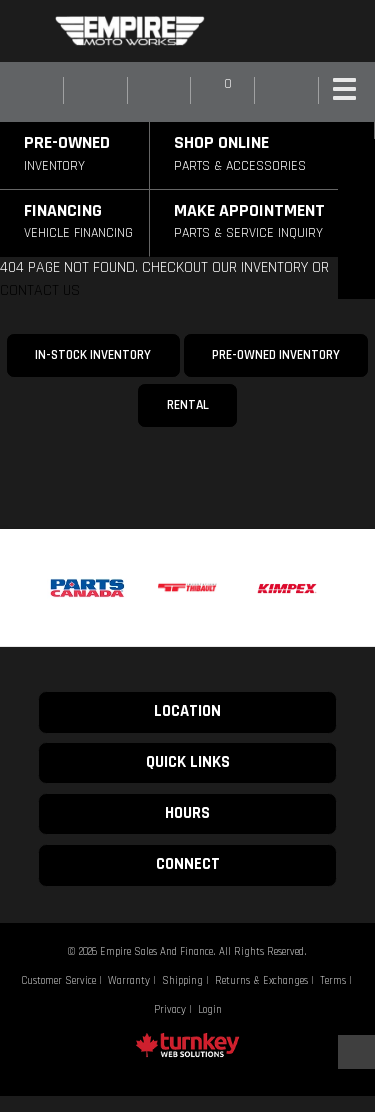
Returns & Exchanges (261, 981)
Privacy (170, 1010)
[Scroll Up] (354, 1052)
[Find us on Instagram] (298, 31)
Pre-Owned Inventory (276, 355)
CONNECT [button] (188, 864)
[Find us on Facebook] (278, 31)
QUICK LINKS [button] (188, 762)
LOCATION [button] (187, 711)
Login (210, 1010)
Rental (188, 405)
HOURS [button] (187, 813)
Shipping (182, 981)
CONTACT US (40, 290)
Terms (333, 981)
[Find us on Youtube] (318, 31)
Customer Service (58, 981)
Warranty (129, 981)
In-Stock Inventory (93, 355)
